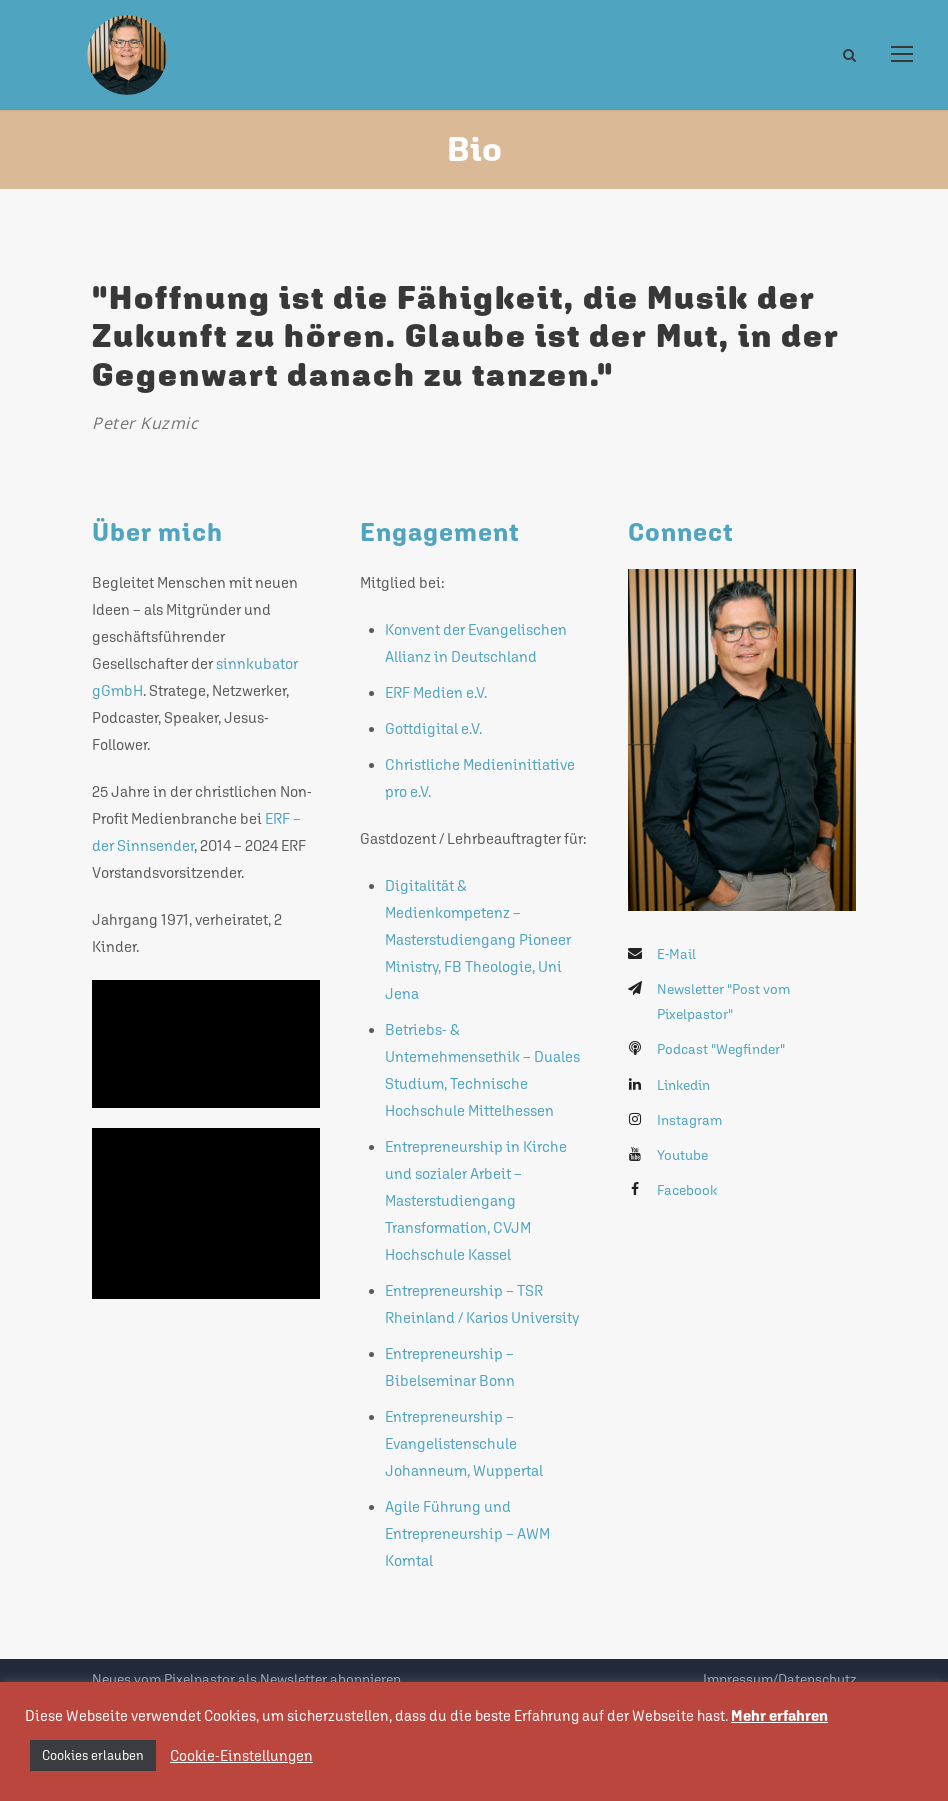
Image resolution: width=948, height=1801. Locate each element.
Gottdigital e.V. (433, 728)
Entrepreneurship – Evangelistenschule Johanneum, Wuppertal (464, 1443)
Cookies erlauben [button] (93, 1755)
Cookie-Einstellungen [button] (241, 1755)
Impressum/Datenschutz (779, 1679)
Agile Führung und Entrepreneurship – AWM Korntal (467, 1533)
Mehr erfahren (779, 1715)
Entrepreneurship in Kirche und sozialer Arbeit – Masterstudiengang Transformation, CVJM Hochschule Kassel (476, 1200)
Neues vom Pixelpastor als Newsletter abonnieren (246, 1679)
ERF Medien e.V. (436, 692)
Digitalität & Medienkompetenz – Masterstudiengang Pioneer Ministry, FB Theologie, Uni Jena (478, 939)
